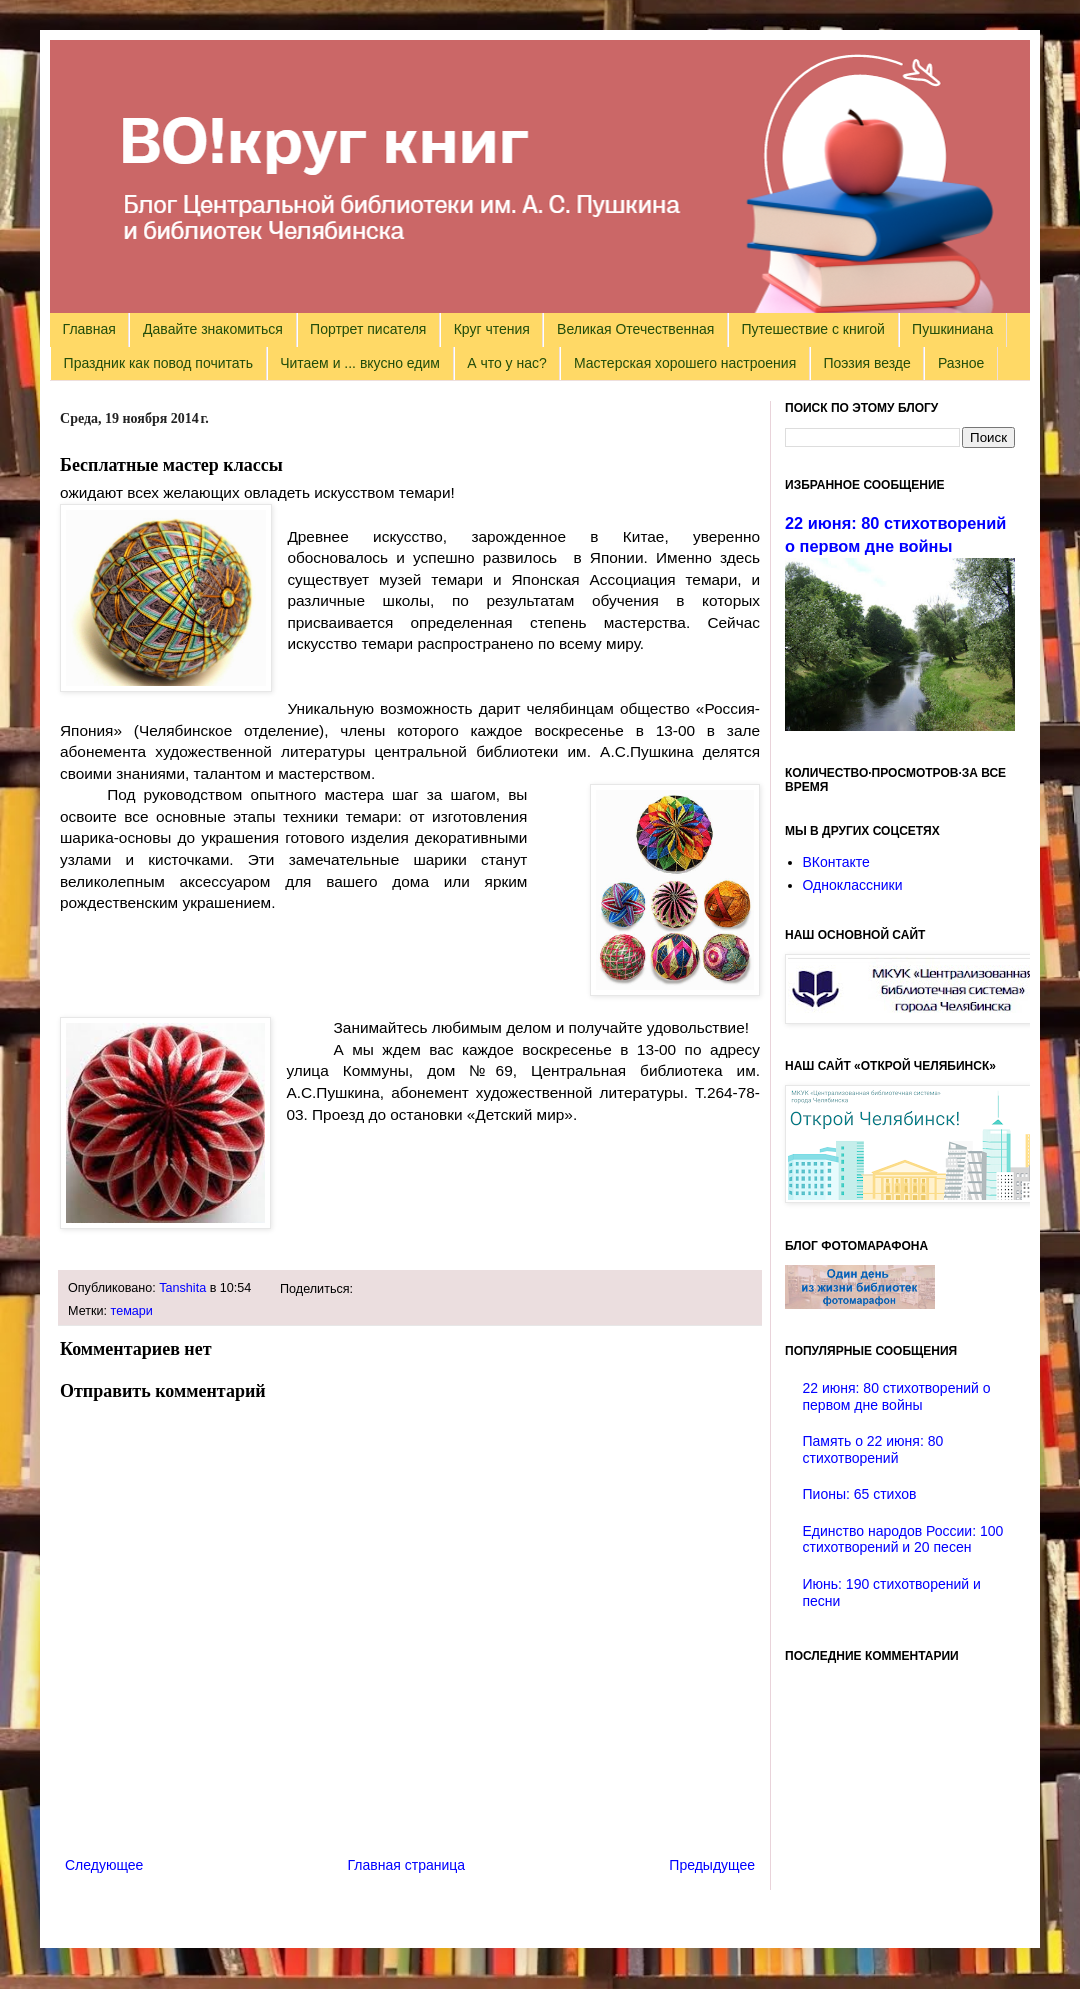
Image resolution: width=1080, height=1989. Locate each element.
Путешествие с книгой (812, 329)
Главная (89, 329)
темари (132, 1311)
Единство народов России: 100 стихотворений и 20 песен (903, 1539)
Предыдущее (712, 1865)
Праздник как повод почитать (158, 363)
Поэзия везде (866, 363)
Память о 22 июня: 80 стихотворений (873, 1449)
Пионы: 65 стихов (860, 1494)
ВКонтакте (836, 862)
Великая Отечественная (635, 329)
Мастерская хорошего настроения (685, 363)
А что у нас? (507, 363)
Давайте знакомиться (213, 329)
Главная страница (407, 1865)
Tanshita (182, 1288)
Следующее (104, 1865)
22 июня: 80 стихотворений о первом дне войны (897, 1396)
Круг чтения (492, 329)
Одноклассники (853, 885)
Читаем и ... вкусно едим (360, 363)
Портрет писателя (368, 329)
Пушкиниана (952, 329)
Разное (961, 363)
